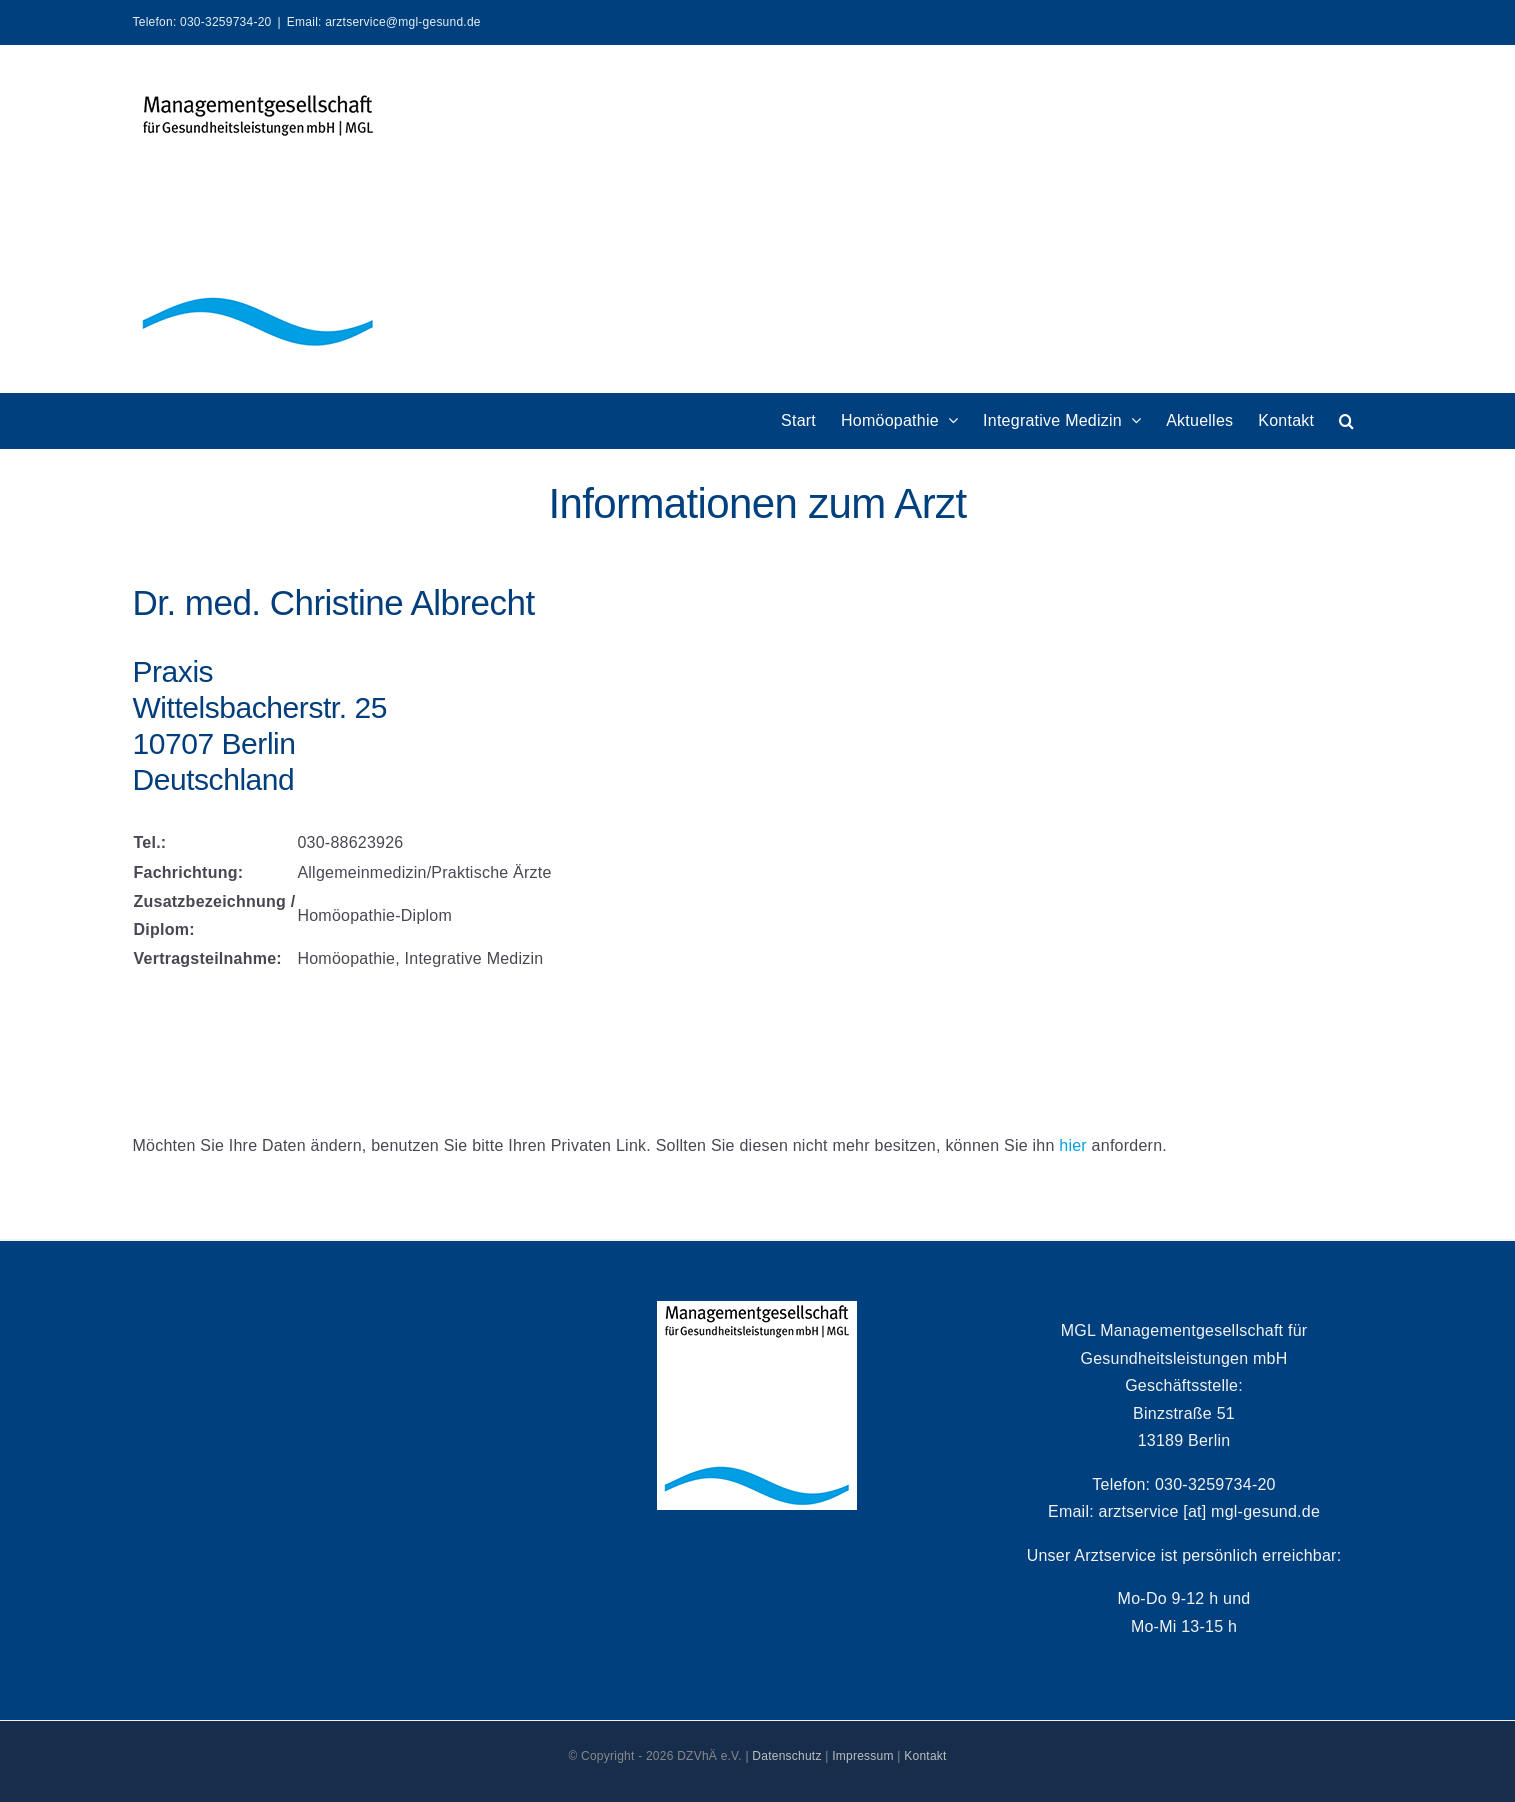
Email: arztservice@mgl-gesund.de (384, 22)
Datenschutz (786, 1756)
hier (1073, 1145)
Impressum (863, 1756)
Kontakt (925, 1756)
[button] (1346, 420)
